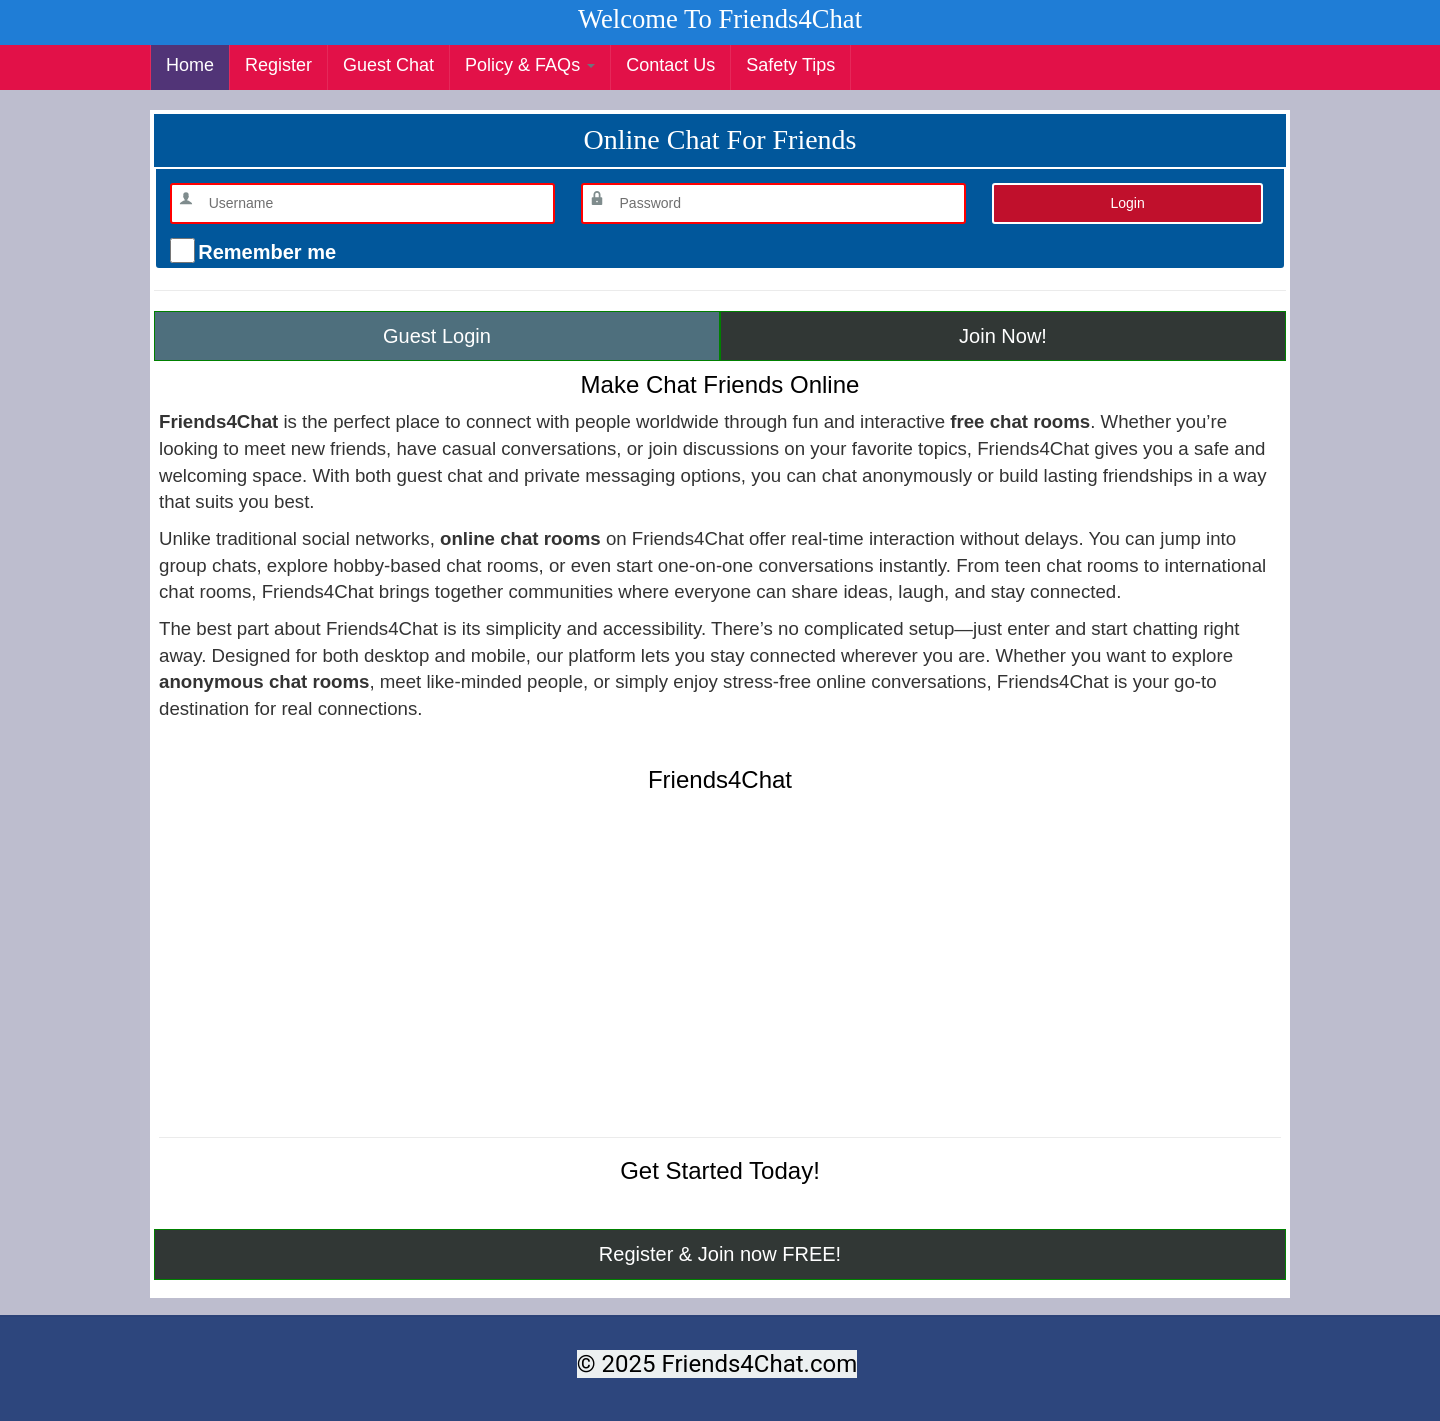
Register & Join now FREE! (720, 1254)
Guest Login (437, 336)
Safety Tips (790, 65)
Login (1127, 203)
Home (190, 65)
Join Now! (1003, 336)
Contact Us (670, 65)
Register (278, 65)
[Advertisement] (720, 977)
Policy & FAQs (530, 65)
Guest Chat (388, 65)
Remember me (264, 252)
